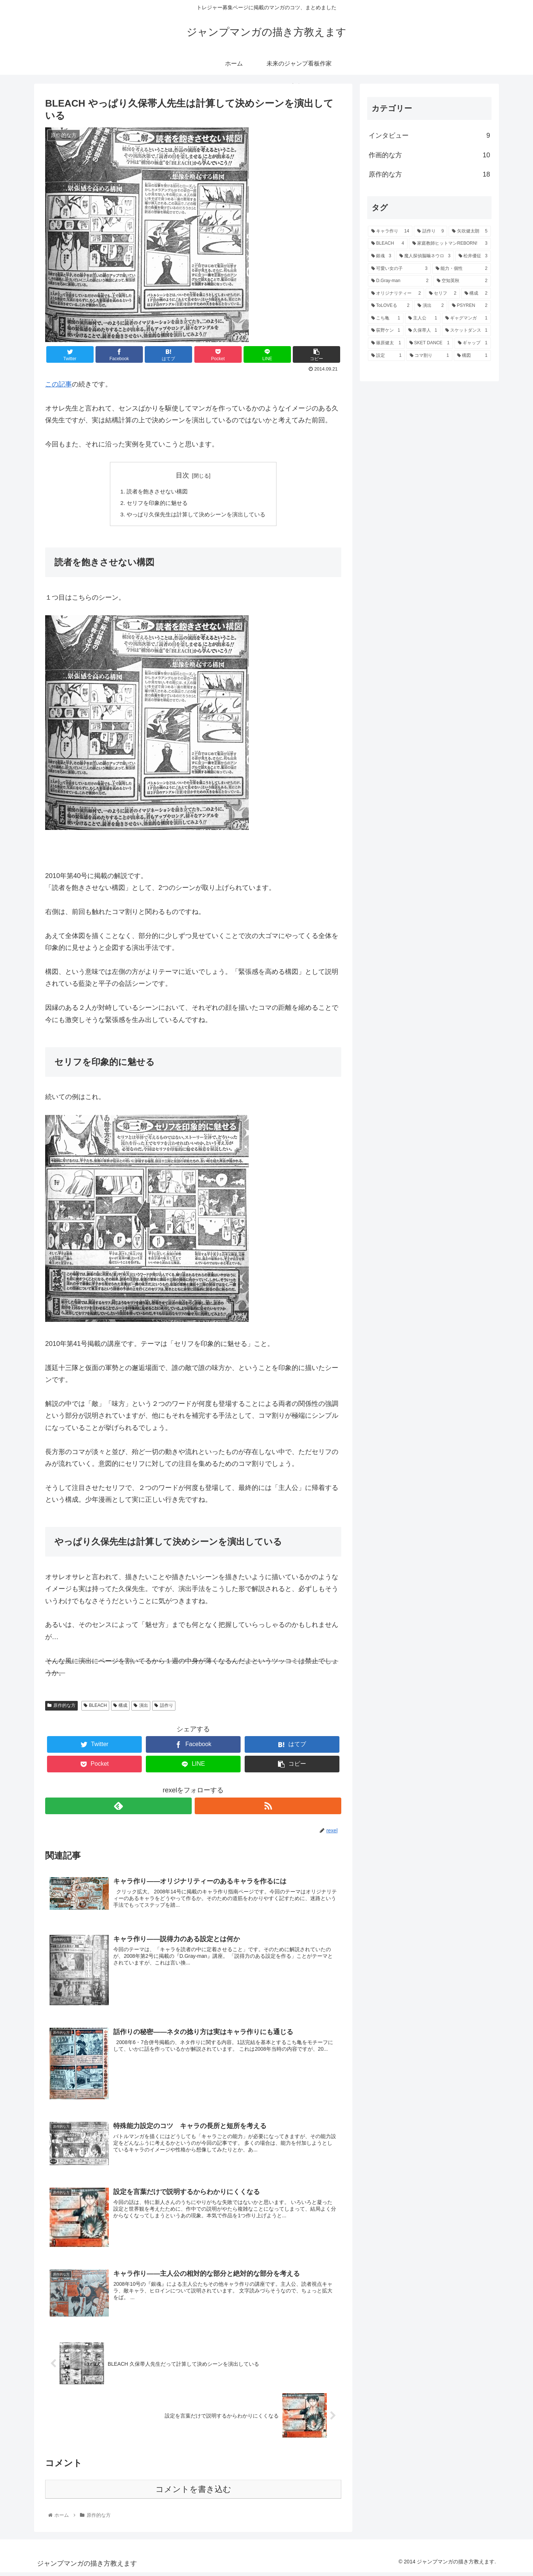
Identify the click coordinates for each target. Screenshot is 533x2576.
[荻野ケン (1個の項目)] (385, 330)
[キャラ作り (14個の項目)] (390, 231)
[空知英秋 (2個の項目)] (462, 281)
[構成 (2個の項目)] (476, 293)
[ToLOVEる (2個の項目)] (390, 305)
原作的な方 (61, 1707)
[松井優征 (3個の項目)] (473, 256)
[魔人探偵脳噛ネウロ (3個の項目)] (425, 256)
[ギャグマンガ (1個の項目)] (466, 318)
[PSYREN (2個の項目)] (470, 305)
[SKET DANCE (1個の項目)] (429, 343)
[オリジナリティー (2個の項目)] (396, 293)
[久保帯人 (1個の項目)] (422, 330)
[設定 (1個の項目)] (386, 355)
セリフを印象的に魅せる (154, 503)
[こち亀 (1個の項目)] (385, 318)
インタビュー (429, 135)
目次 (182, 475)
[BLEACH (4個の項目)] (388, 243)
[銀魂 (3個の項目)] (381, 256)
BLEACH (95, 1707)
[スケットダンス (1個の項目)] (466, 330)
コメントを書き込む (193, 2493)
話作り (163, 1707)
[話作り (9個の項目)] (430, 231)
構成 (120, 1707)
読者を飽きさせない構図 (154, 492)
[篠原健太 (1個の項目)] (386, 343)
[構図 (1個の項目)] (472, 355)
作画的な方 (429, 155)
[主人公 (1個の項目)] (422, 318)
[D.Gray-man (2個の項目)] (400, 281)
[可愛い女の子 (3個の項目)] (399, 268)
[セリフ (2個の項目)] (443, 293)
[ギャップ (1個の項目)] (473, 343)
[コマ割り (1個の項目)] (429, 355)
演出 (141, 1707)
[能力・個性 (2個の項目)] (461, 268)
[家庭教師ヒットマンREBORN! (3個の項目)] (450, 243)
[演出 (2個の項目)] (430, 305)
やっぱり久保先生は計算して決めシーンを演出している (196, 515)
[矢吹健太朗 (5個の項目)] (470, 231)
